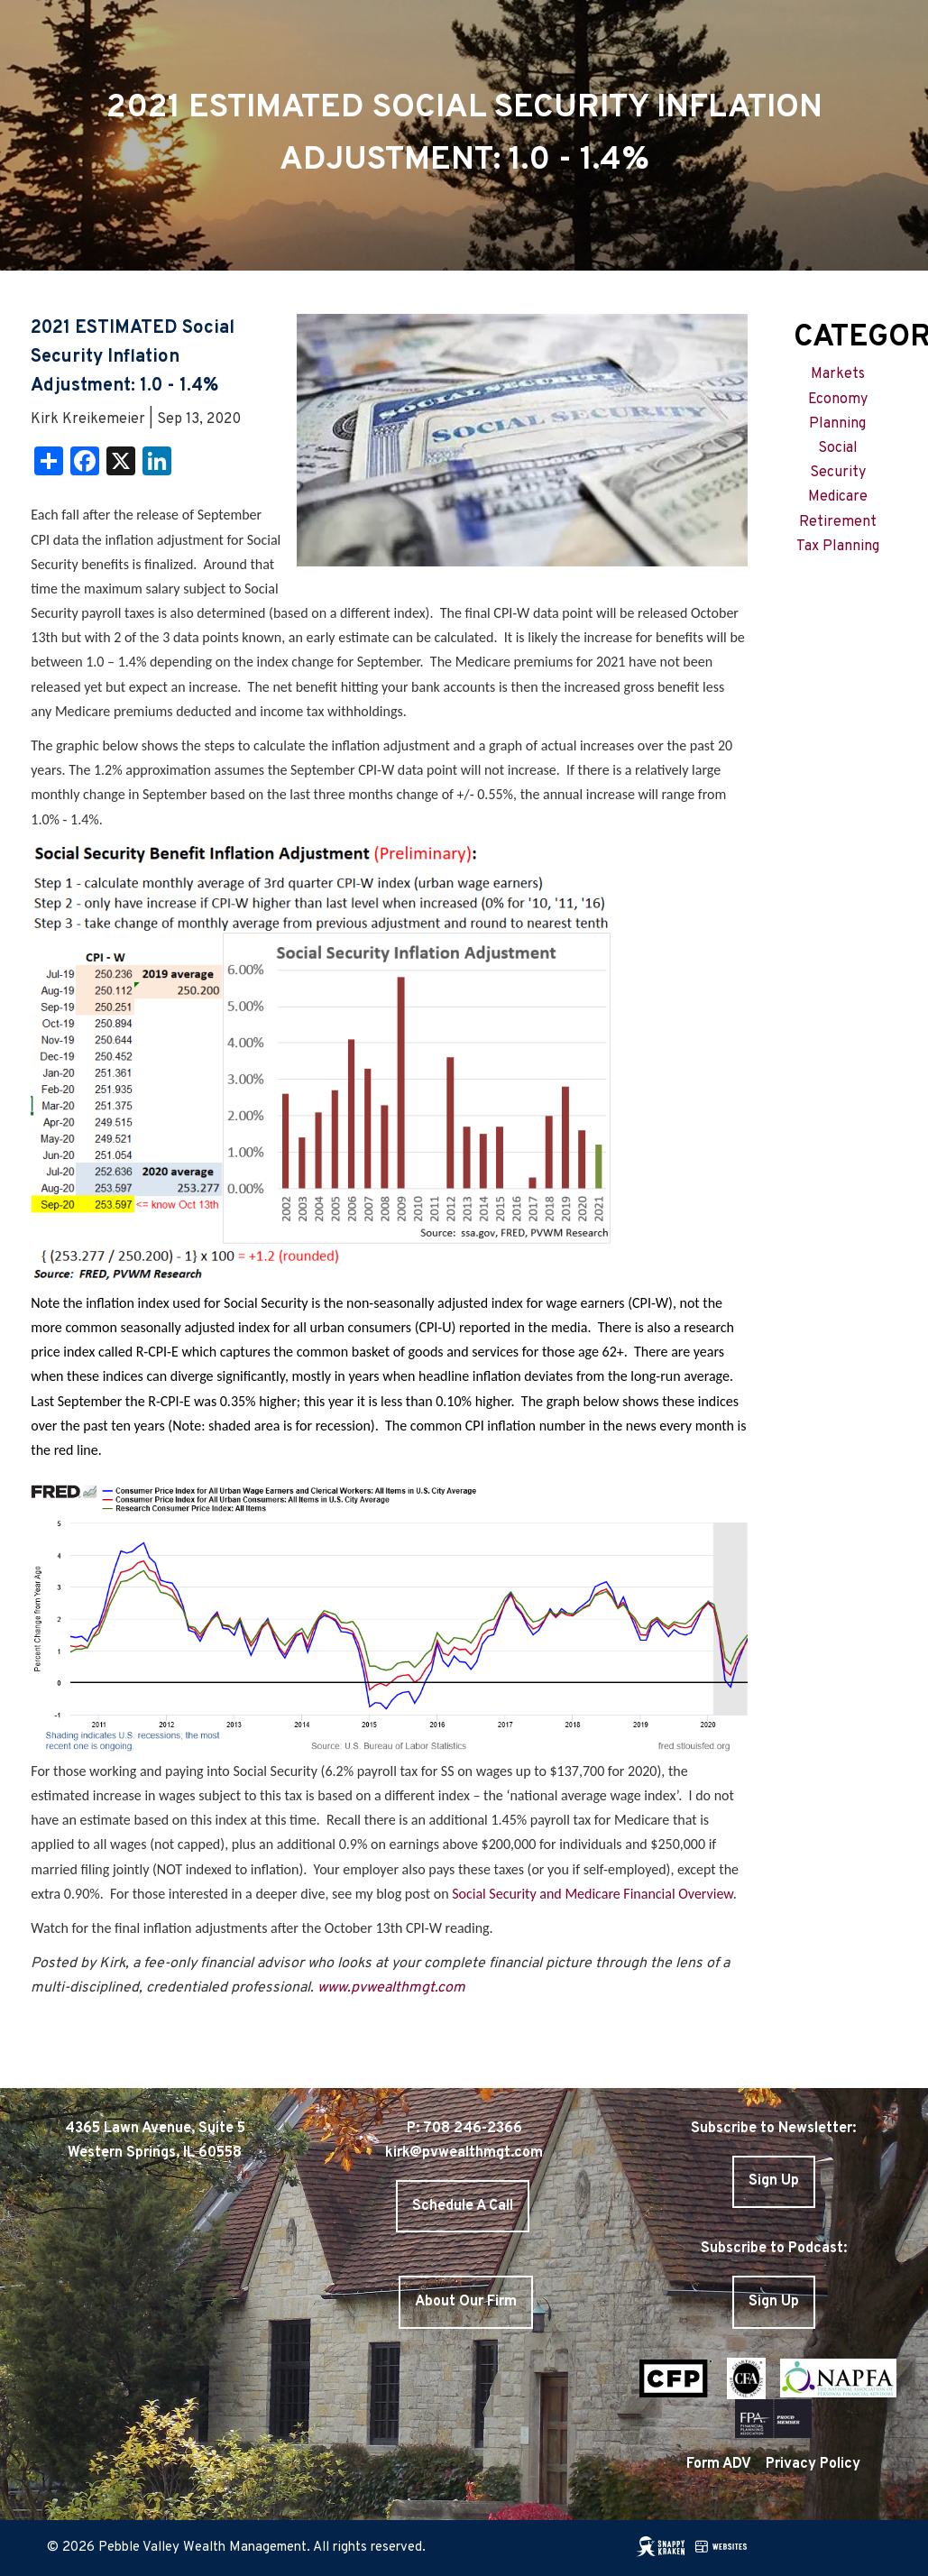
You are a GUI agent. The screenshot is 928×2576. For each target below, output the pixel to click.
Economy (838, 400)
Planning (837, 424)
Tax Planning (837, 547)
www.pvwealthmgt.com (391, 1988)
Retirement (838, 522)
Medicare (838, 497)
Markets (838, 374)
